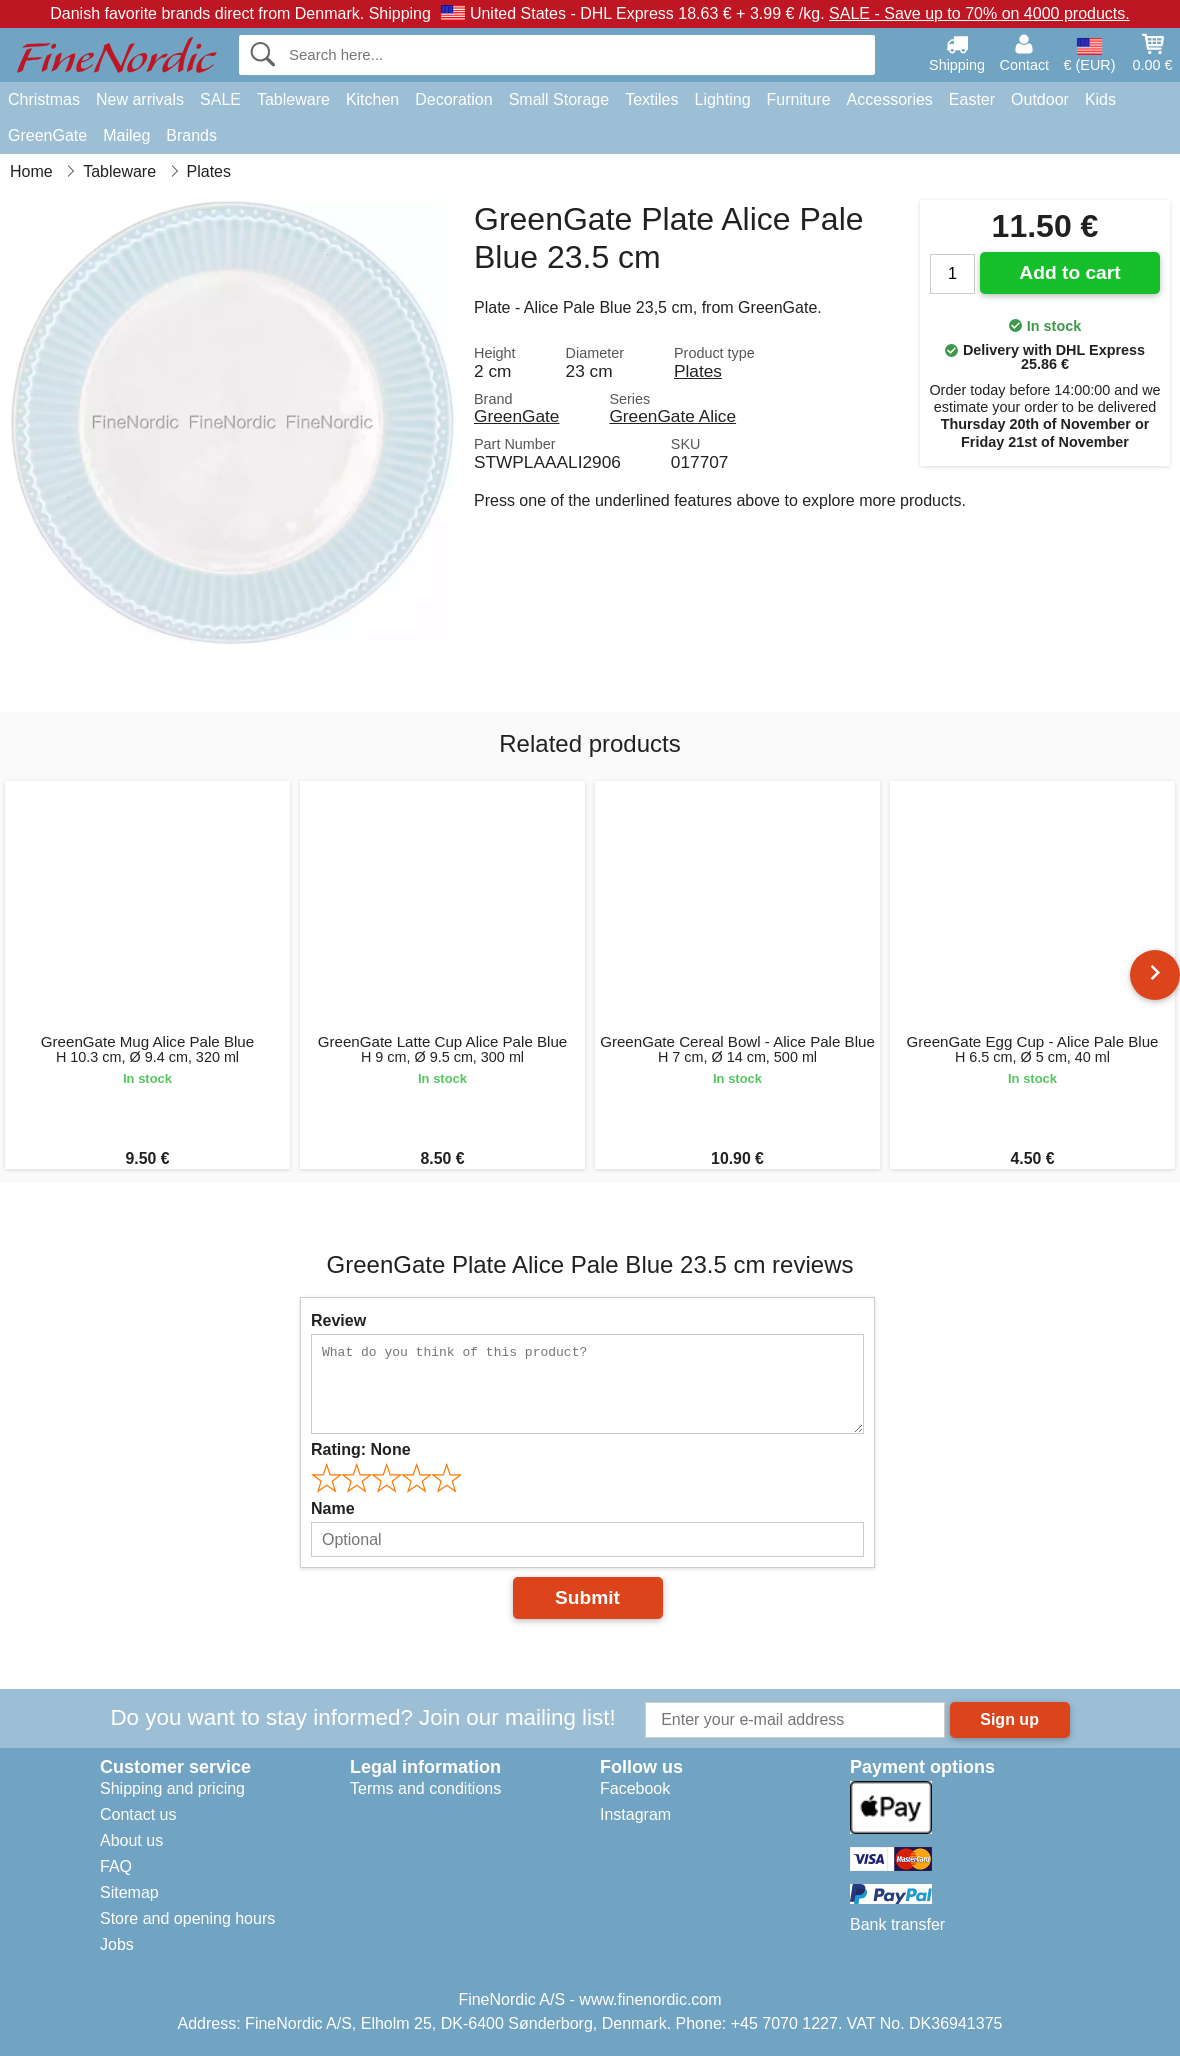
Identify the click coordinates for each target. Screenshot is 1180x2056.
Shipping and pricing (172, 1788)
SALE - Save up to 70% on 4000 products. (979, 13)
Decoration (453, 99)
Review (338, 1320)
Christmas (44, 99)
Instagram (635, 1814)
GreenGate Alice (672, 416)
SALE (220, 99)
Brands (191, 135)
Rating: (361, 1449)
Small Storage (559, 99)
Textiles (651, 99)
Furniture (799, 99)
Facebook (635, 1788)
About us (131, 1840)
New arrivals (140, 99)
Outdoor (1040, 99)
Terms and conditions (425, 1788)
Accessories (890, 99)
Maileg (126, 135)
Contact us (138, 1814)
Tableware (293, 99)
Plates (698, 371)
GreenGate (47, 135)
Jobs (117, 1944)
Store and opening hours (187, 1918)
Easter (972, 99)
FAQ (116, 1866)
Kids (1100, 99)
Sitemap (129, 1892)
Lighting (723, 99)
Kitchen (372, 99)
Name (333, 1508)
